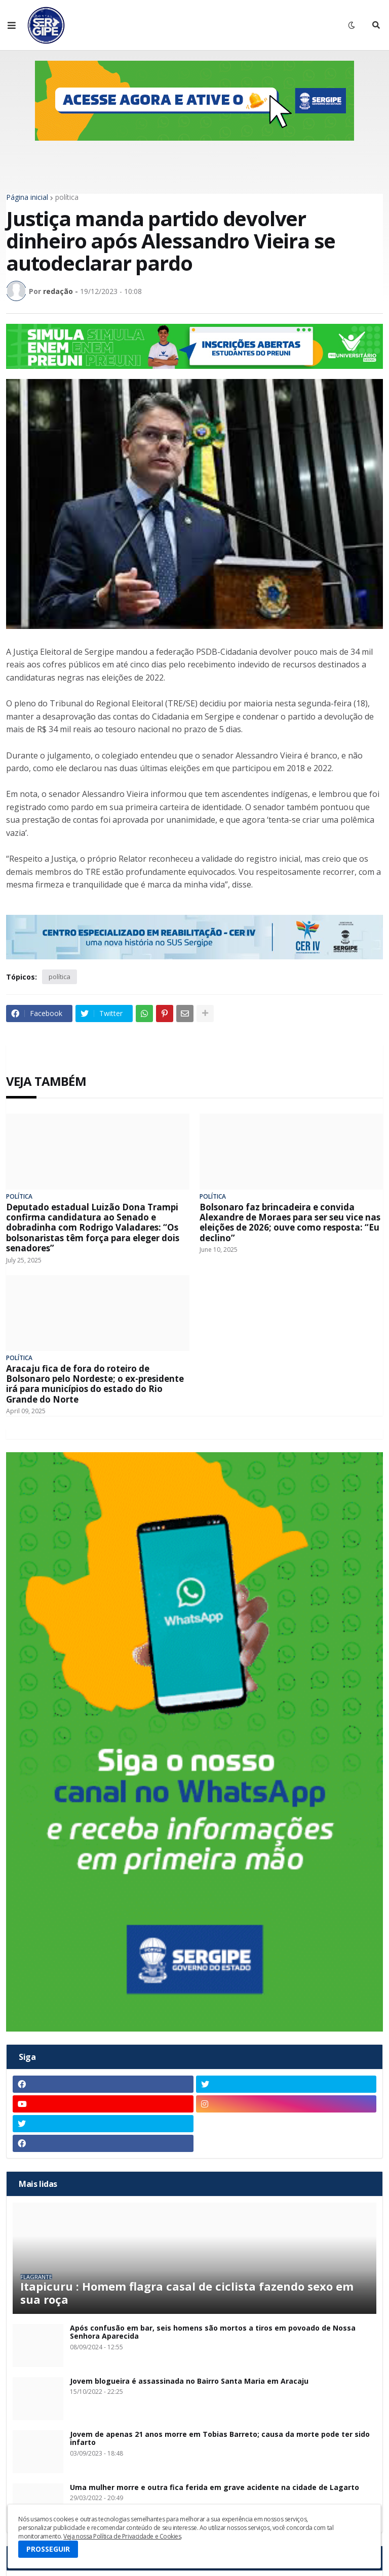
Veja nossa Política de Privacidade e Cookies (122, 2536)
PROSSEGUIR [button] (48, 2549)
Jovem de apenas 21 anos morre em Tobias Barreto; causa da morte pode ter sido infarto (220, 2438)
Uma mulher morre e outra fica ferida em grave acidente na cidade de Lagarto (214, 2487)
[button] (11, 25)
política (67, 197)
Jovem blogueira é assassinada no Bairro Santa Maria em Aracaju (189, 2381)
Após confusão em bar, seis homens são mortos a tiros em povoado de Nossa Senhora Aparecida (213, 2332)
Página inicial (27, 197)
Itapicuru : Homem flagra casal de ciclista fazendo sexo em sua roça (187, 2292)
